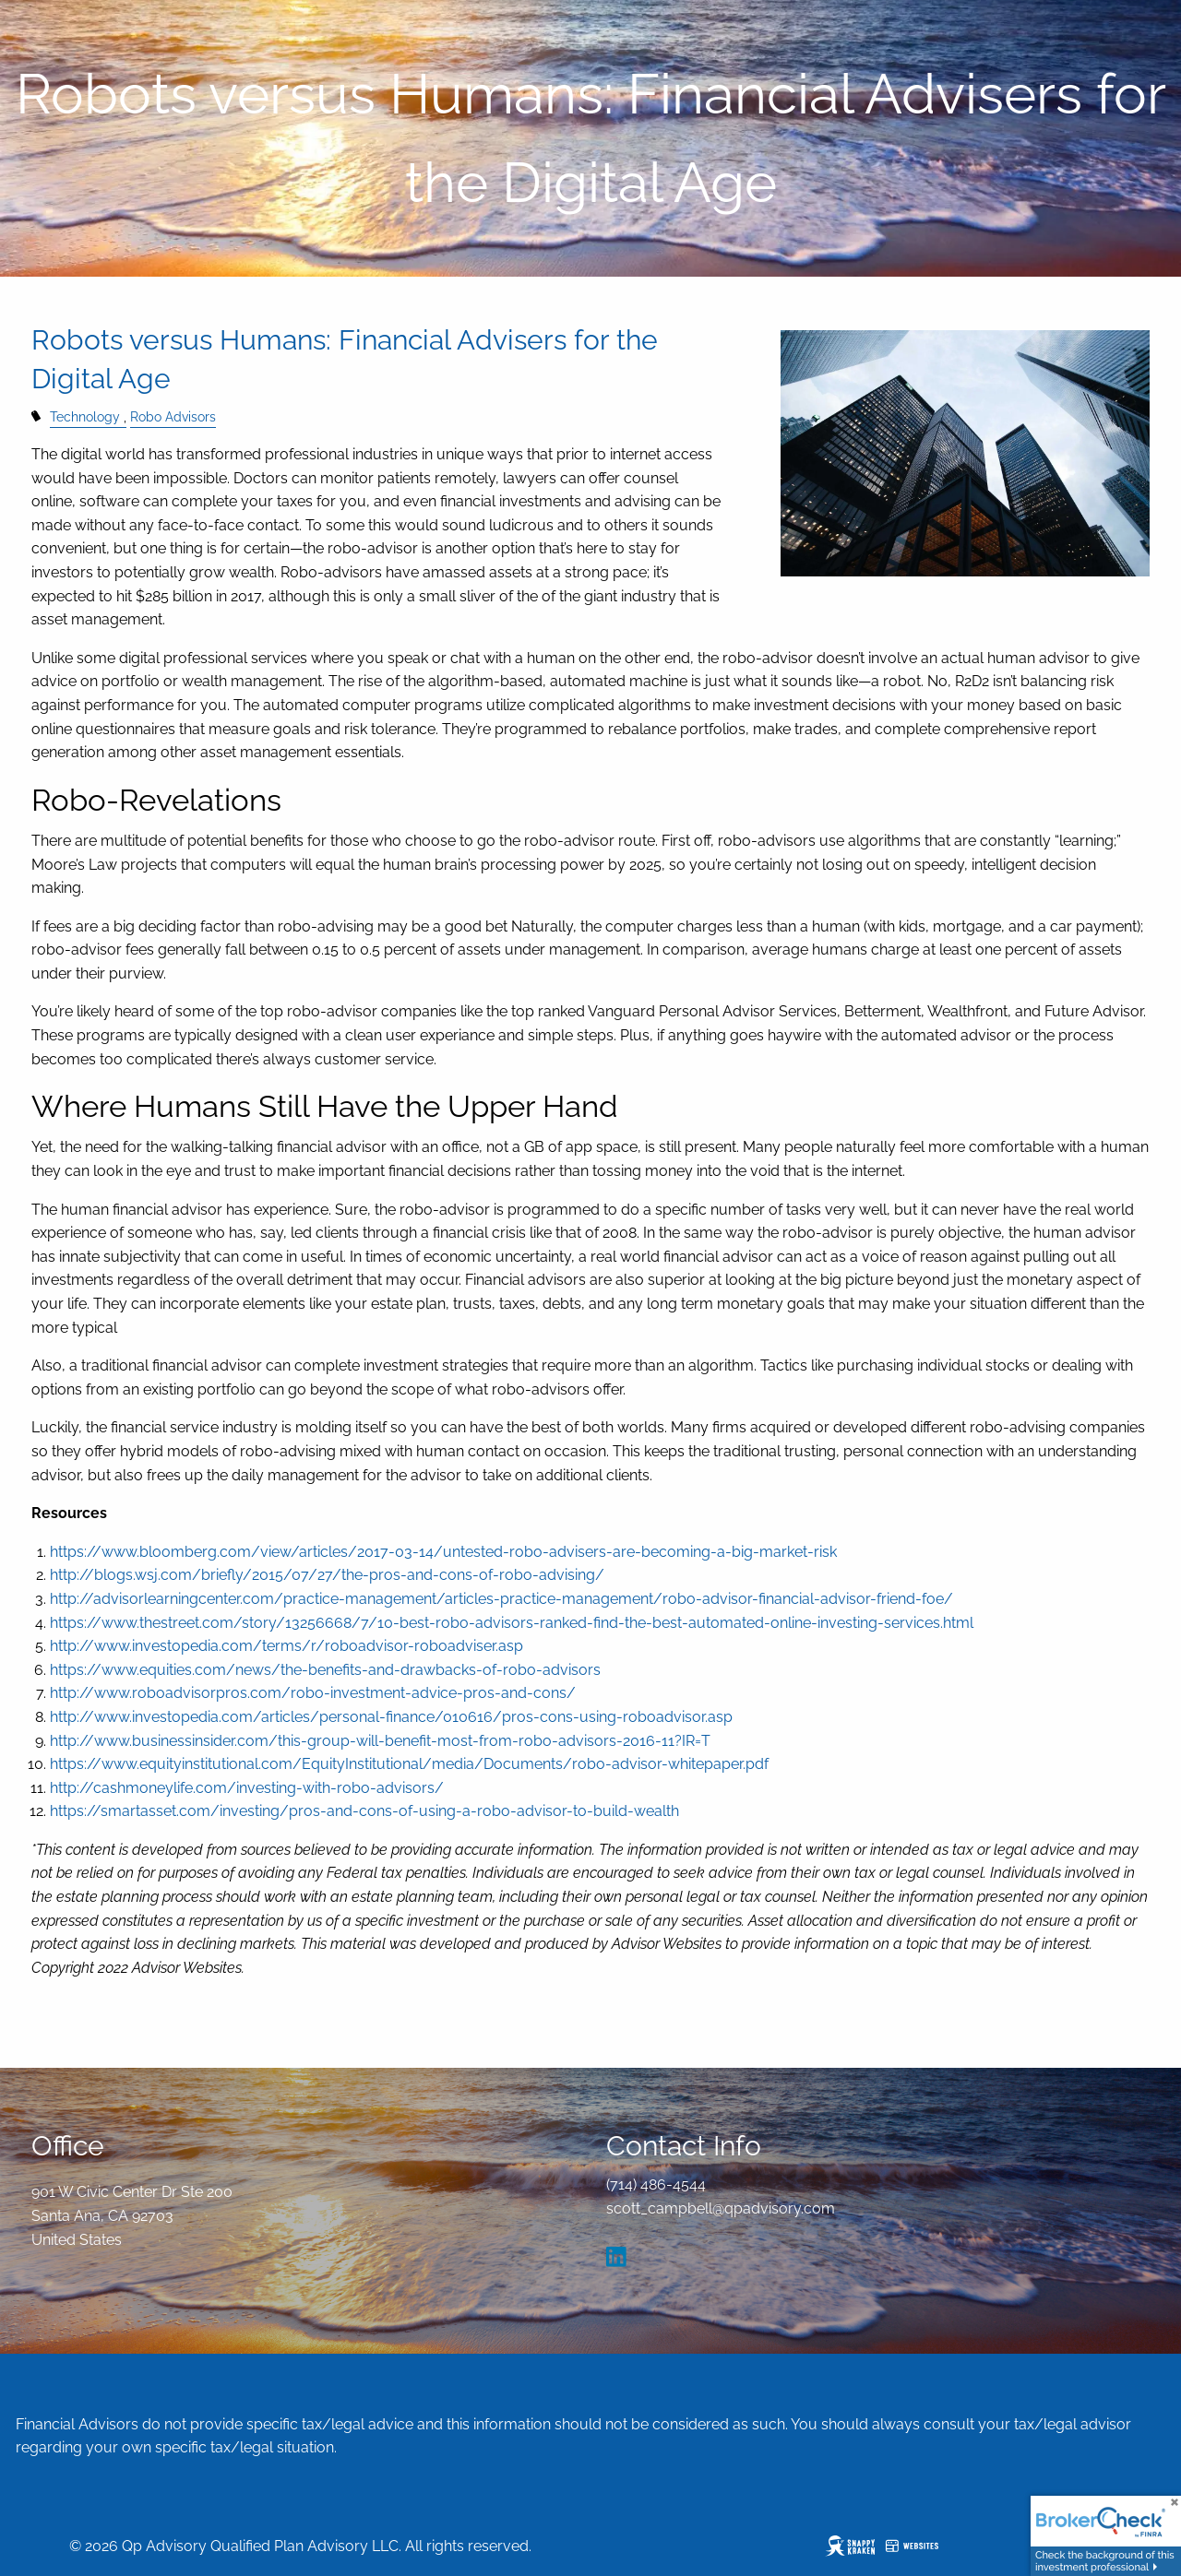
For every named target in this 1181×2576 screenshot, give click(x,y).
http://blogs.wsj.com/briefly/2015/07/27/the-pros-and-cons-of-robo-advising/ (327, 1575)
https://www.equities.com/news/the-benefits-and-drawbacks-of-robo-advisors (325, 1670)
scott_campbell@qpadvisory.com (720, 2208)
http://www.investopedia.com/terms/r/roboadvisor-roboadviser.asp (286, 1646)
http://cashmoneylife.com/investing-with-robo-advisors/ (247, 1788)
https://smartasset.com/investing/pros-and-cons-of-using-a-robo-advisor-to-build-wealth (364, 1811)
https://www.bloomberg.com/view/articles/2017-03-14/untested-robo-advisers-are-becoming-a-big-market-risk (443, 1552)
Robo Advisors (173, 416)
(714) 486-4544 (656, 2184)
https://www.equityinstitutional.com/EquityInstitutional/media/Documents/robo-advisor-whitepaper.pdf (409, 1764)
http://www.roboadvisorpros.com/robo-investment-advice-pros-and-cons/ (313, 1693)
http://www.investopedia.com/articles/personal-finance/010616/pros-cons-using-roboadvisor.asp (391, 1717)
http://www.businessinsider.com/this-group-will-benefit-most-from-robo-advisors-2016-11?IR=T (380, 1741)
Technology (85, 416)
